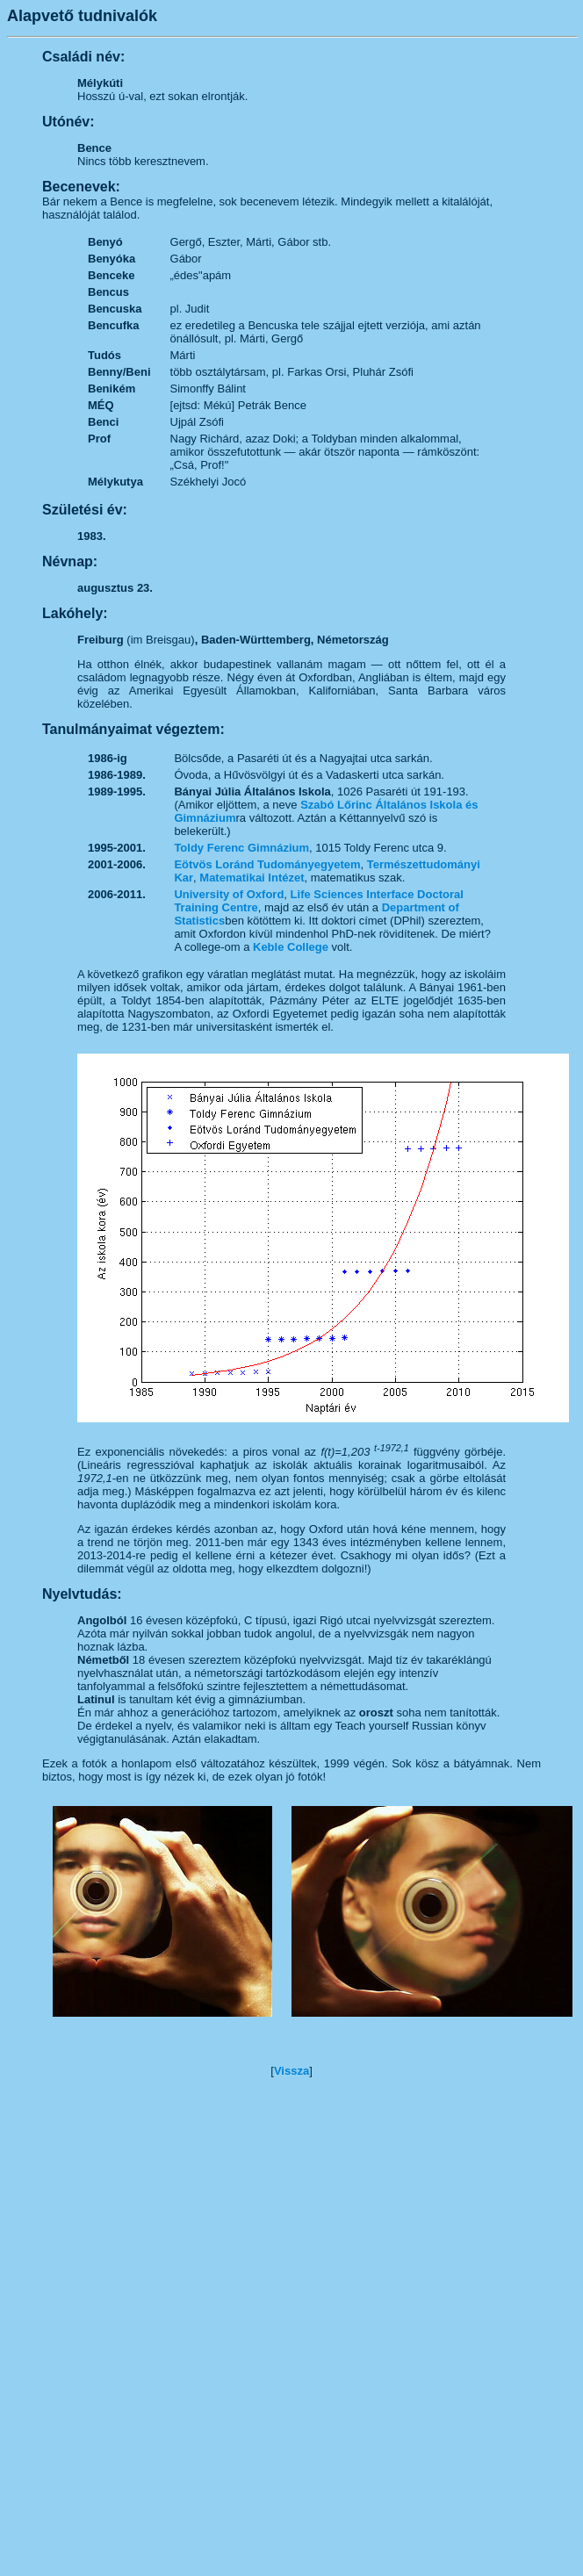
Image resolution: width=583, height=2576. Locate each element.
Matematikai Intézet (251, 877)
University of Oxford (229, 894)
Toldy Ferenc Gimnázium (241, 847)
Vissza (291, 2070)
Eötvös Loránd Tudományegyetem (267, 864)
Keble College (290, 946)
